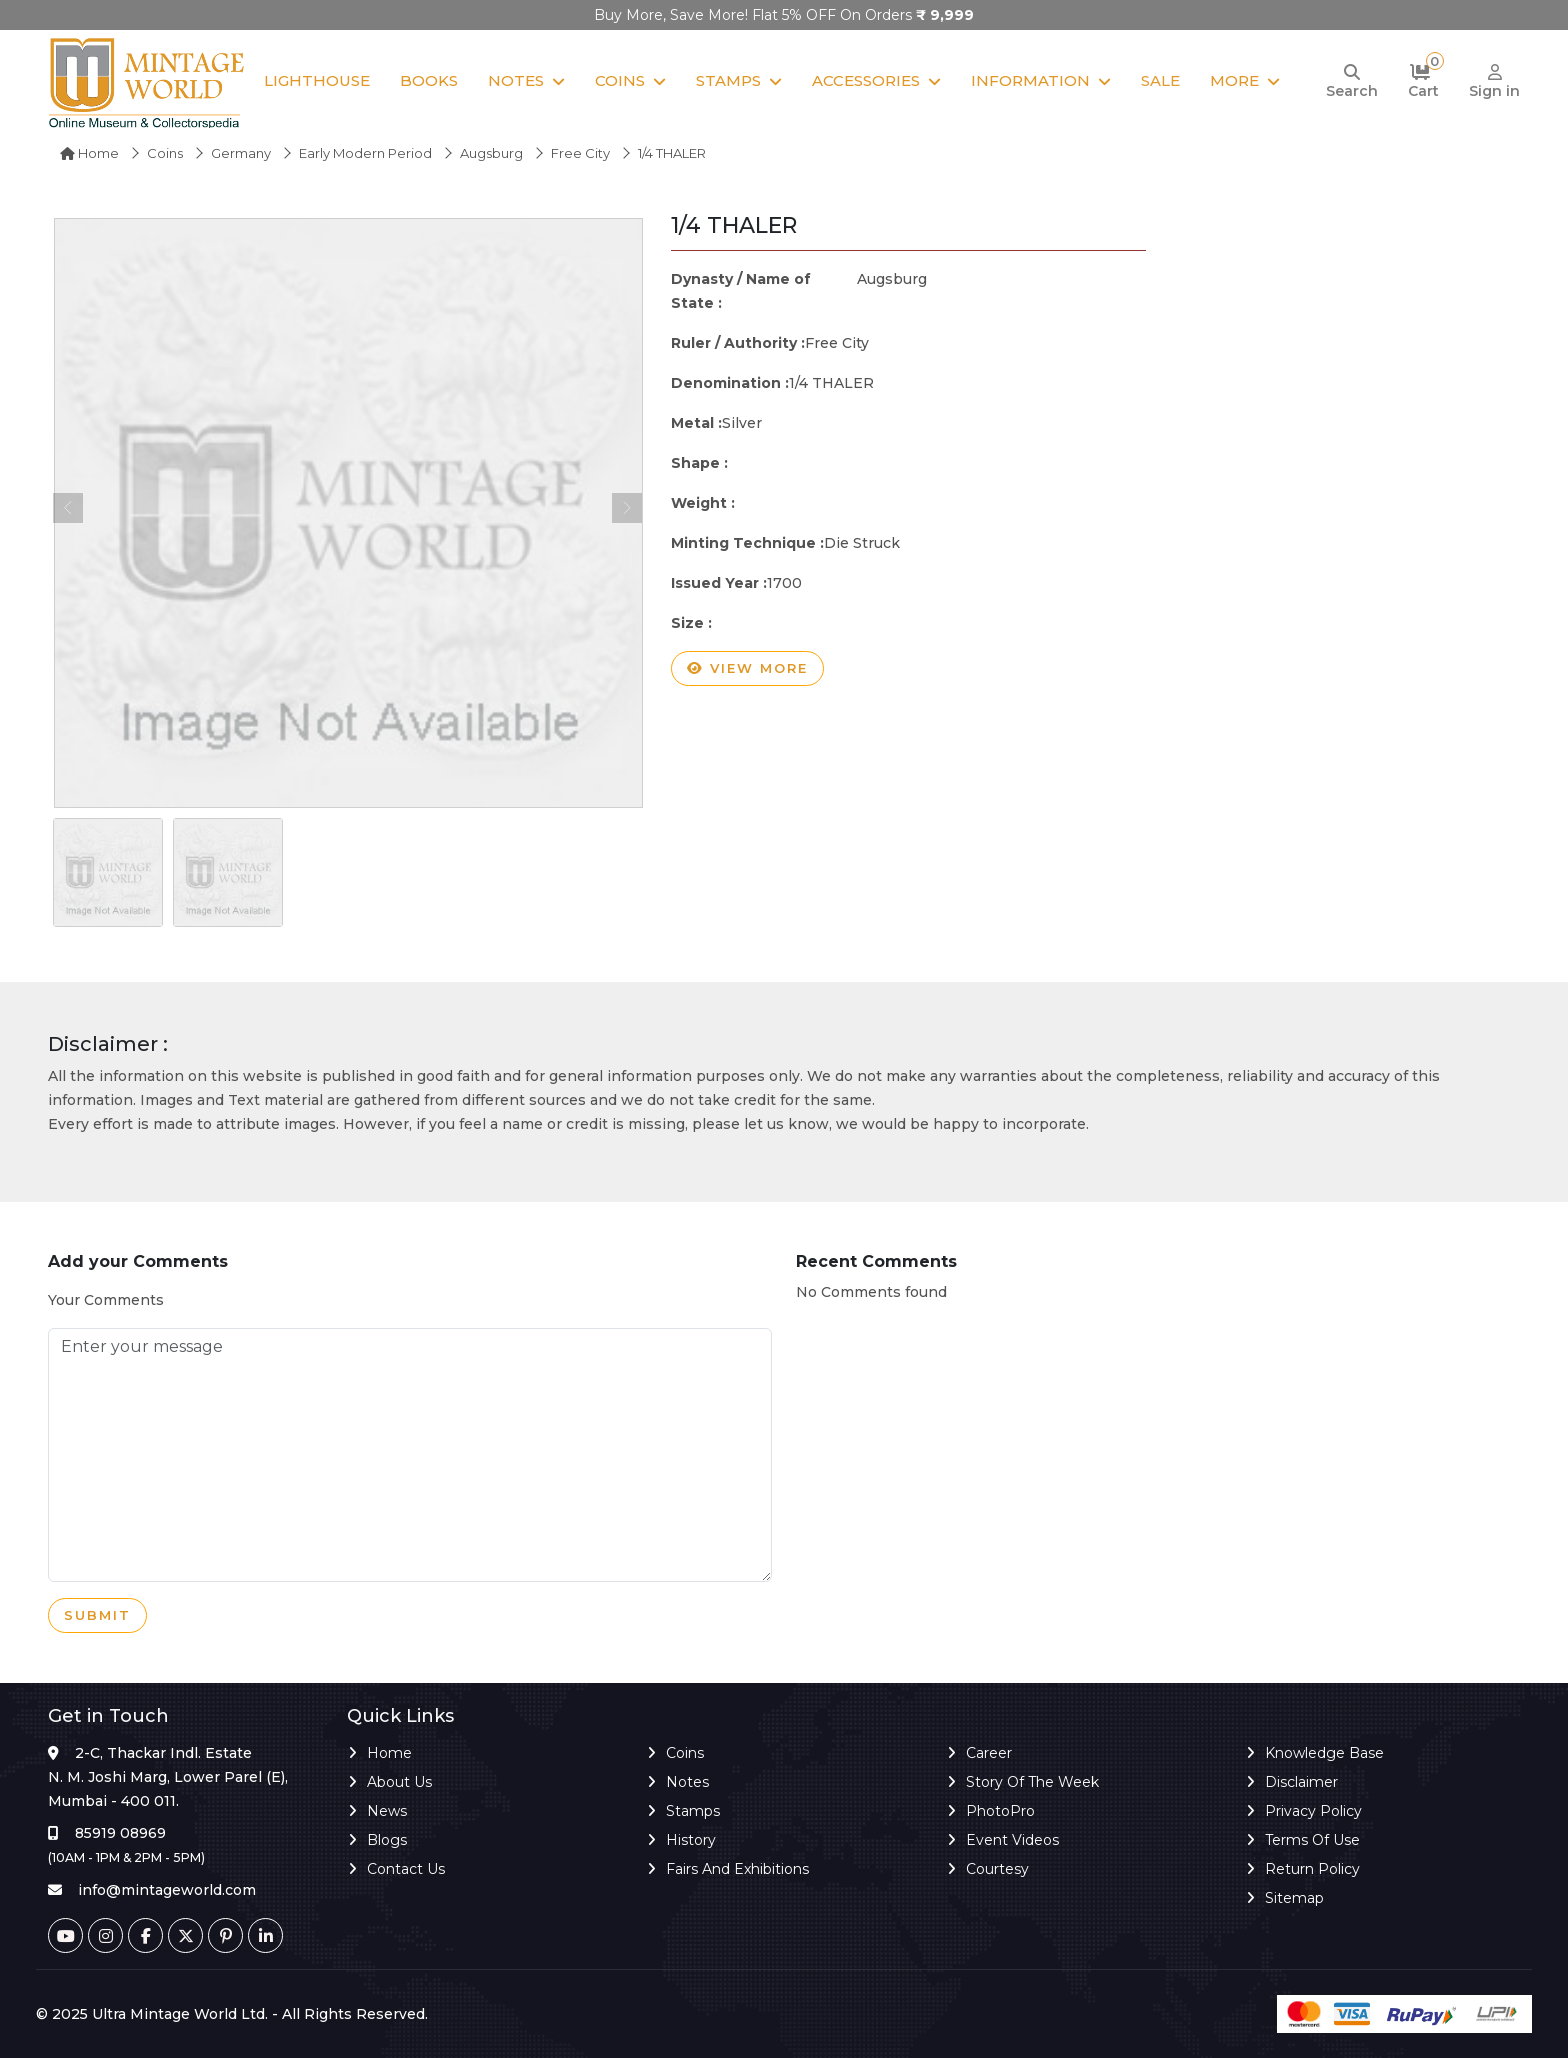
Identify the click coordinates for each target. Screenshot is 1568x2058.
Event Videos (1012, 1840)
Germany (241, 153)
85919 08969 (120, 1833)
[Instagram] (105, 1935)
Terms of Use (1312, 1840)
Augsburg (491, 153)
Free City (580, 153)
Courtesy (997, 1869)
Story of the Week (1032, 1782)
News (387, 1811)
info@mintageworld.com (167, 1890)
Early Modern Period (365, 153)
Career (989, 1753)
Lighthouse (317, 80)
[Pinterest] (225, 1935)
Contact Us (406, 1869)
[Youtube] (65, 1935)
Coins (620, 80)
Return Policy (1312, 1869)
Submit (97, 1616)
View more (747, 669)
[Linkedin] (265, 1935)
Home (89, 153)
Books (429, 80)
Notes (516, 80)
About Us (399, 1782)
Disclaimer (1301, 1782)
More (1234, 80)
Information (1030, 80)
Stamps (728, 80)
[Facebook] (145, 1935)
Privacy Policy (1313, 1811)
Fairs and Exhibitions (737, 1869)
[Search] (1352, 82)
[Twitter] (185, 1935)
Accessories (866, 80)
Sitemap (1294, 1898)
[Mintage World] (148, 81)
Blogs (387, 1840)
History (691, 1840)
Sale (1160, 80)
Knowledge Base (1324, 1753)
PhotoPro (1000, 1811)
